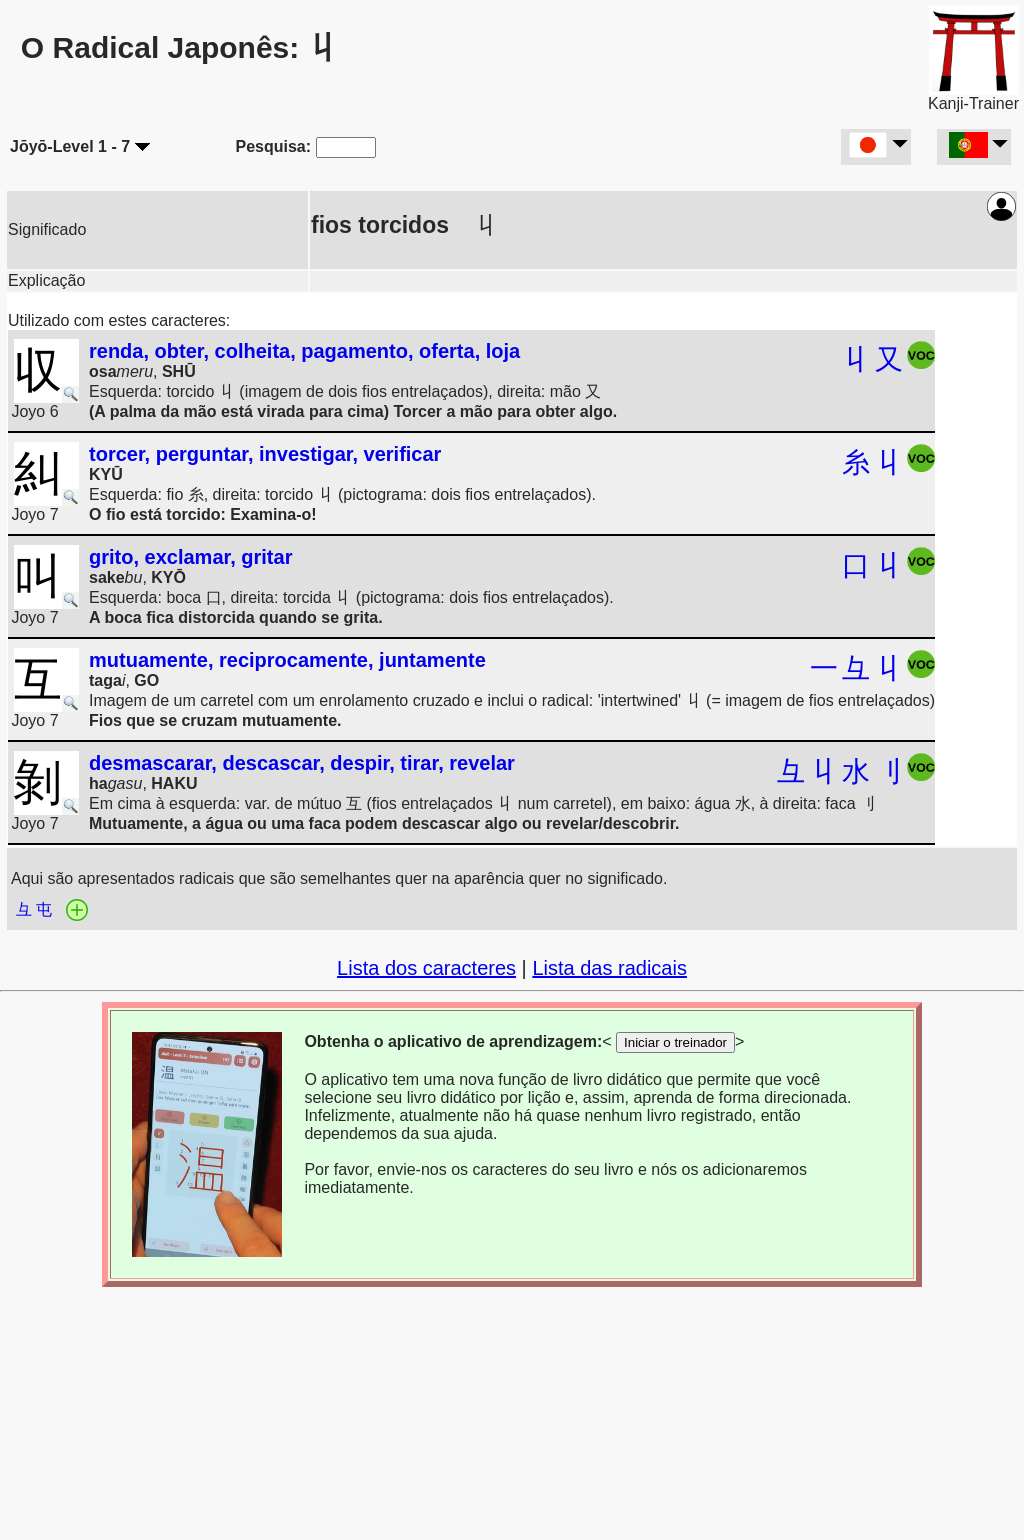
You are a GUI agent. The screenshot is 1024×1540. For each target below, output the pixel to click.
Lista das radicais (609, 968)
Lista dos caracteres (426, 968)
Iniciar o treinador (675, 1042)
